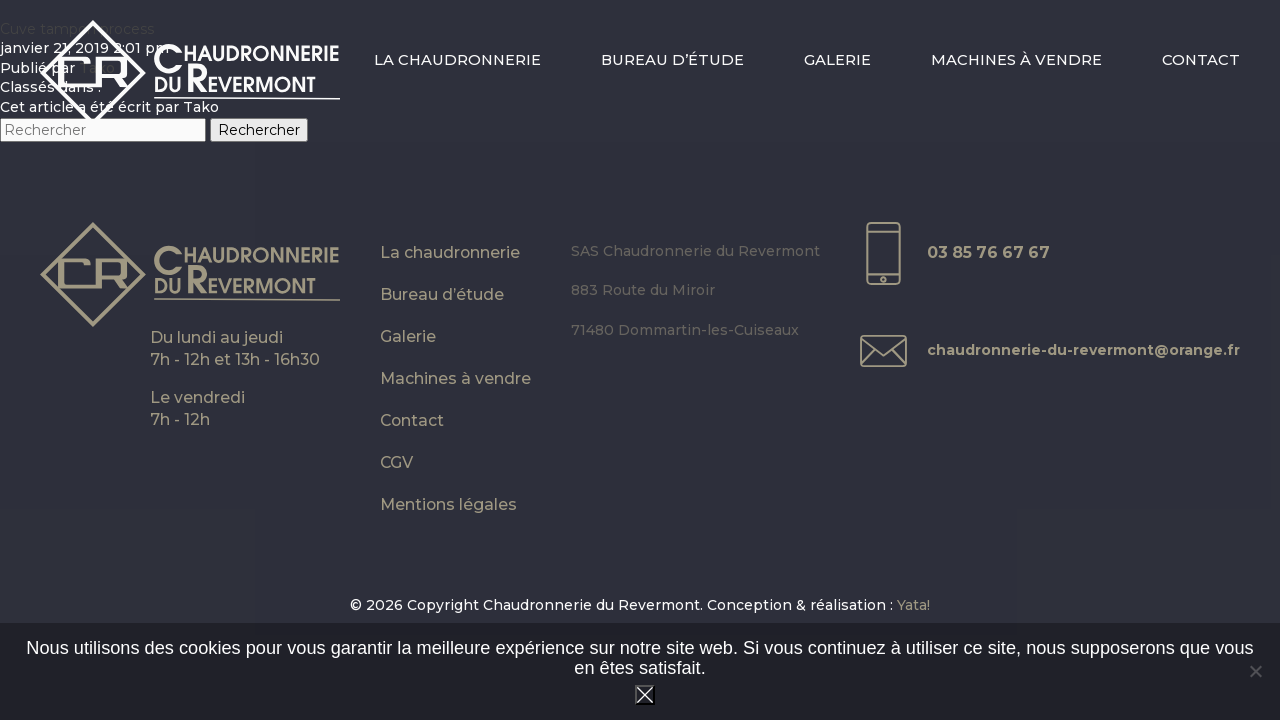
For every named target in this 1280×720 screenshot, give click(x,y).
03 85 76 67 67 (988, 252)
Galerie (837, 60)
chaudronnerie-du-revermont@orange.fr (1083, 350)
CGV (396, 462)
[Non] (1255, 671)
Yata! (913, 605)
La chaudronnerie (457, 60)
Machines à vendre (1016, 60)
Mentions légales (448, 504)
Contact (1201, 60)
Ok (645, 695)
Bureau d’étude (672, 60)
